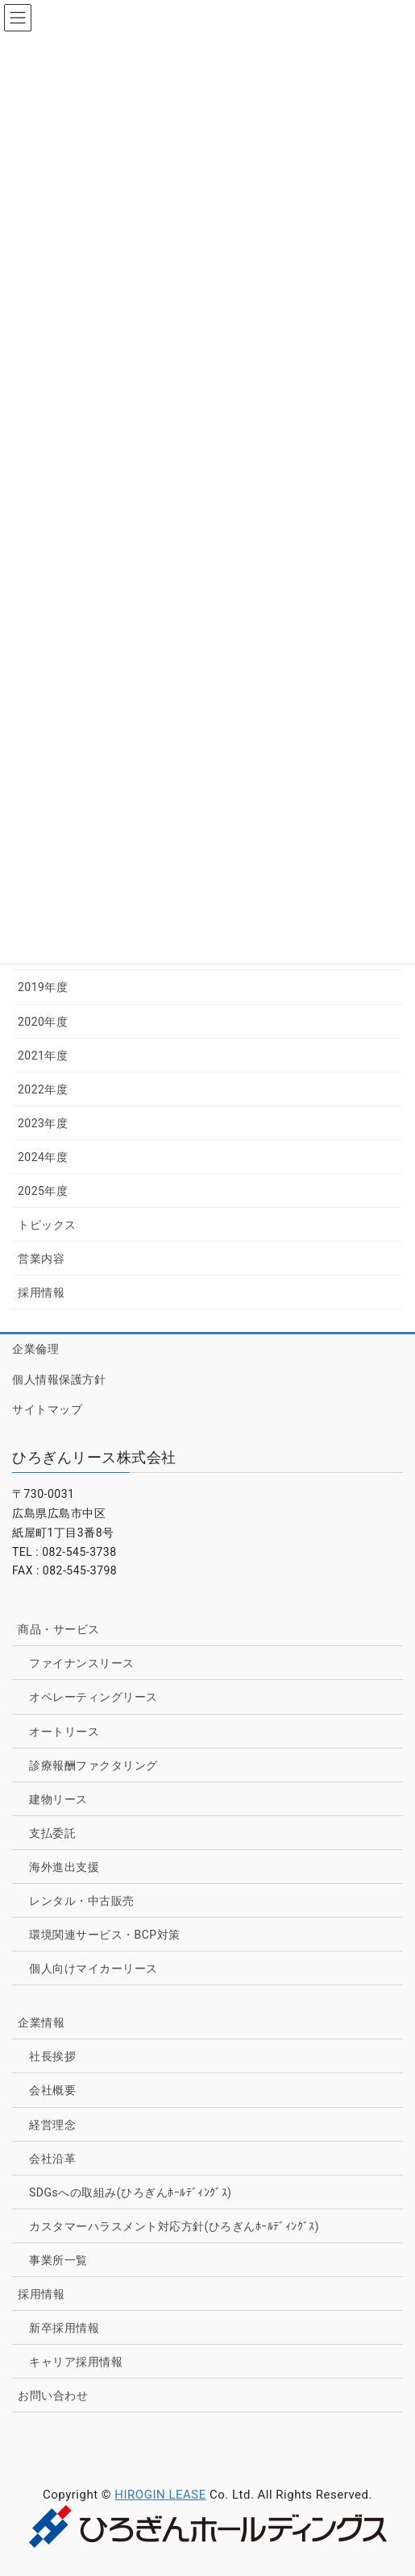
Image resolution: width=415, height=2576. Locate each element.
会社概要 (52, 2090)
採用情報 (41, 1292)
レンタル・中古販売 (82, 1900)
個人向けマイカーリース (93, 1968)
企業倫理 (35, 1348)
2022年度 (43, 1089)
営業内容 (41, 1258)
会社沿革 (52, 2158)
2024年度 (43, 1157)
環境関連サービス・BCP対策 (105, 1934)
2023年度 (43, 1123)
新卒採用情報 (64, 2327)
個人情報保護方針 (59, 1379)
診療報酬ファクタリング (93, 1765)
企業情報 (41, 2022)
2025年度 (43, 1190)
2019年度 (43, 987)
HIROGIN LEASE (159, 2494)
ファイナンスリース (82, 1663)
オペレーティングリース (93, 1696)
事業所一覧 (58, 2260)
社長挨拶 (52, 2056)
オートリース (64, 1731)
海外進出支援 (64, 1866)
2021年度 (43, 1055)
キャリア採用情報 (75, 2361)
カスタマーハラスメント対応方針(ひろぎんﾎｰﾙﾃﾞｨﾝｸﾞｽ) (174, 2226)
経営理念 (52, 2124)
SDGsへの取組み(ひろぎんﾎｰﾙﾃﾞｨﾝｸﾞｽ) (130, 2192)
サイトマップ (47, 1409)
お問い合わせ (53, 2395)
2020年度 (43, 1021)
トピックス (47, 1224)
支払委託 (52, 1833)
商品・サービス (59, 1629)
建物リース (58, 1799)
